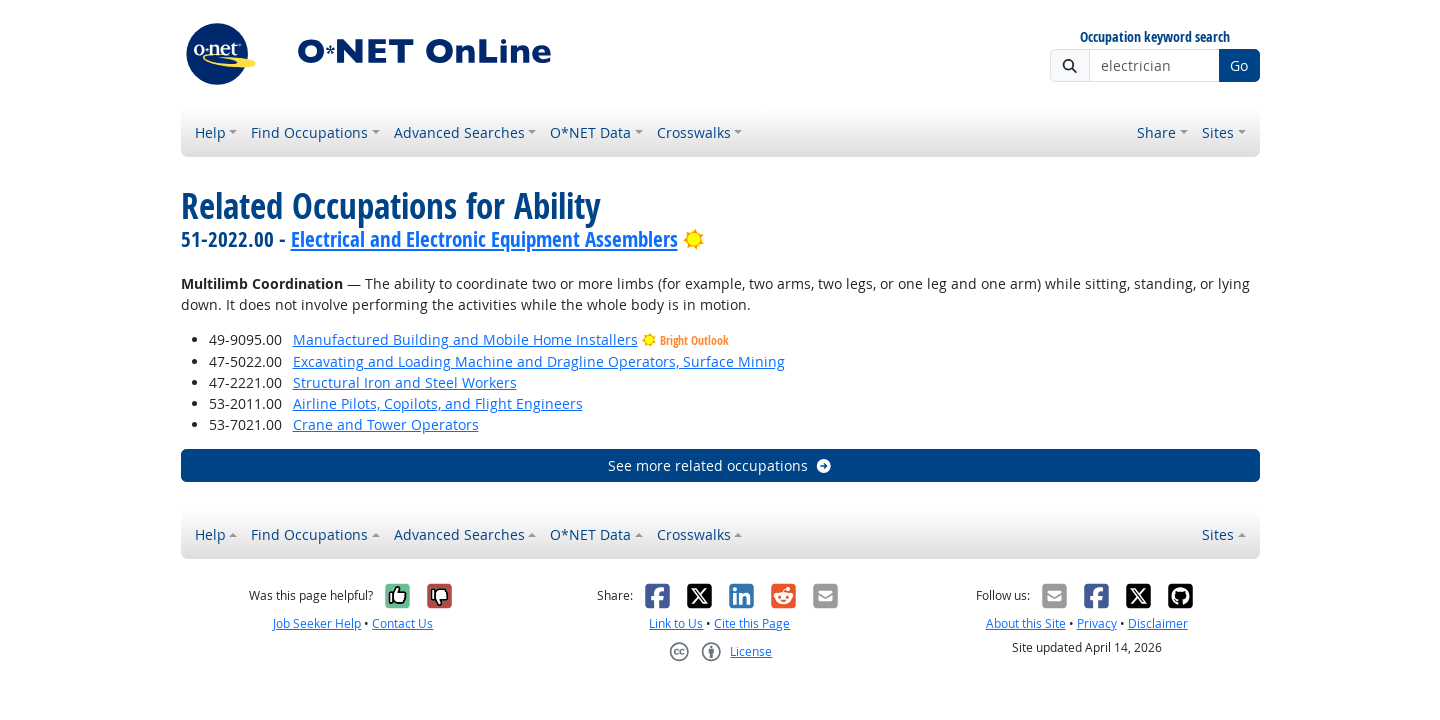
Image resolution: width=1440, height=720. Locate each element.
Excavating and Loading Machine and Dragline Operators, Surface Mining (539, 361)
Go (1239, 65)
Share (1156, 132)
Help (210, 132)
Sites (1218, 132)
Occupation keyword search (1155, 37)
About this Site (1026, 623)
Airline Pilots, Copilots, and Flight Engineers (438, 403)
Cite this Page (752, 623)
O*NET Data (590, 132)
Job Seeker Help (317, 623)
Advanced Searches (459, 132)
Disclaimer (1158, 623)
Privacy (1097, 623)
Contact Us (402, 623)
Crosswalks (694, 132)
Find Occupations (309, 132)
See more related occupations (720, 465)
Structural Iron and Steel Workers (405, 382)
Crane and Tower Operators (386, 424)
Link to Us (676, 623)
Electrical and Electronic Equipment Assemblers (484, 239)
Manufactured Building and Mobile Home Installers (465, 339)
